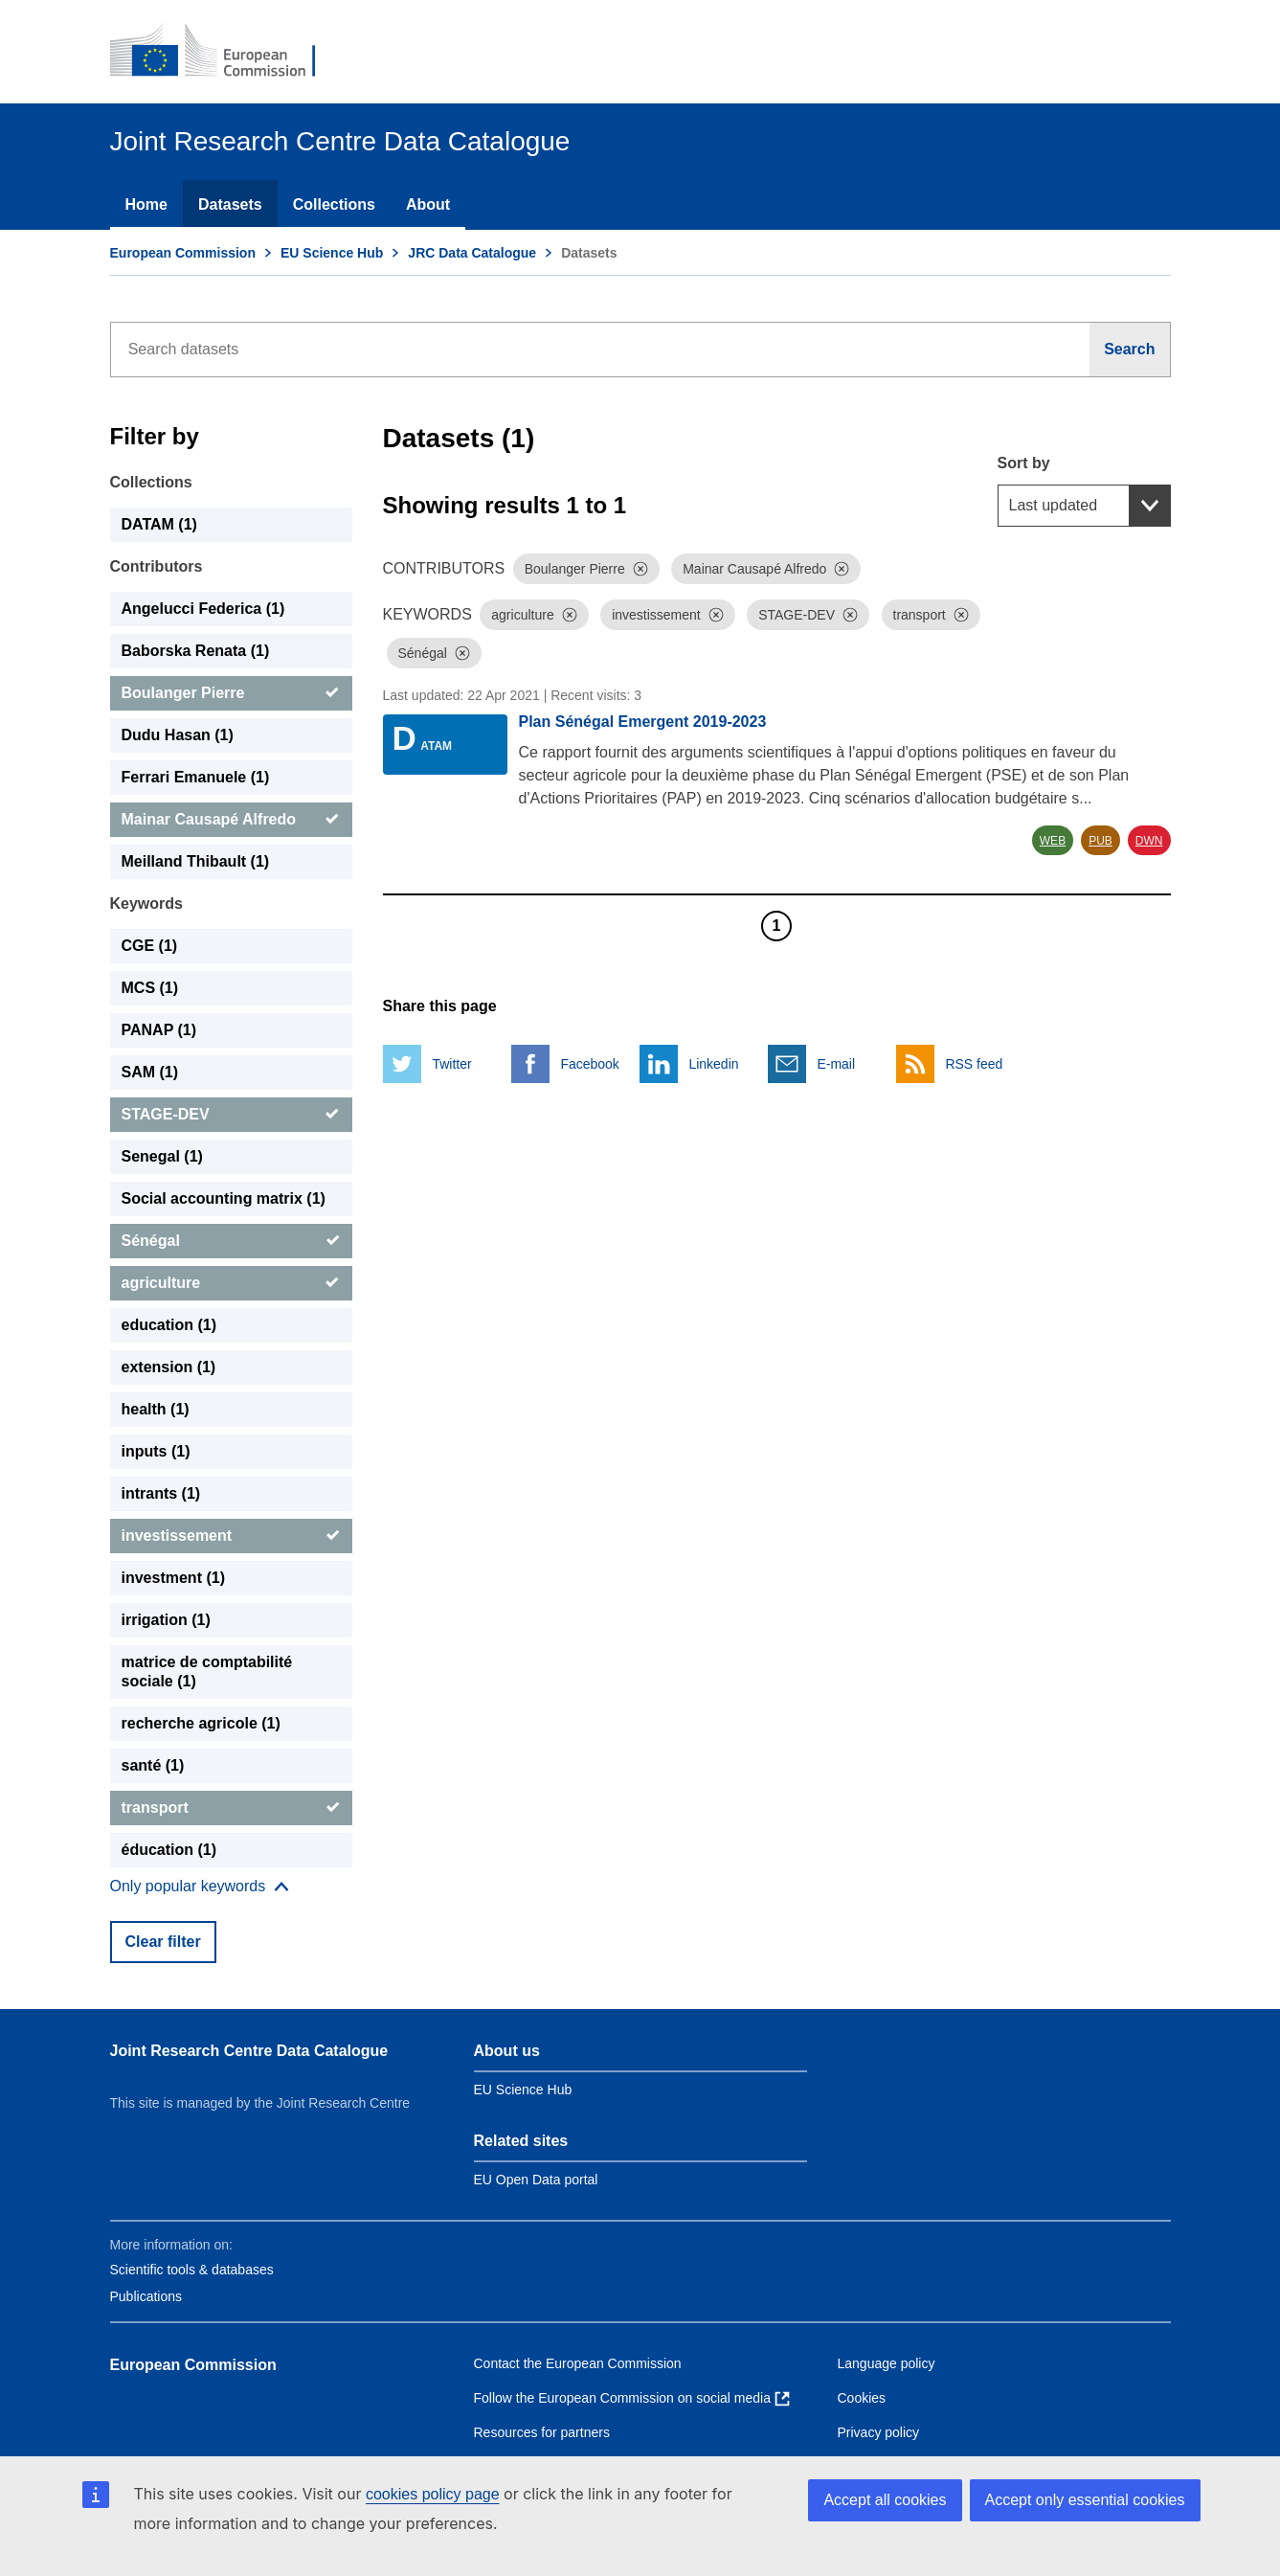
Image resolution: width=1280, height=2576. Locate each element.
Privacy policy (879, 2432)
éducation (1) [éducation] (169, 1850)
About (428, 204)
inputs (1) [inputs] (156, 1451)
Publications (146, 2296)
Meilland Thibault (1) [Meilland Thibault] (196, 861)
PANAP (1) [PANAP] (159, 1030)
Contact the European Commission (578, 2363)
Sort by (1024, 463)
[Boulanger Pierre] (231, 693)
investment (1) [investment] (173, 1578)
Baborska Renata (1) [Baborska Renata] (196, 651)
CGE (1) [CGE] (150, 946)
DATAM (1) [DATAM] (159, 524)
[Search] (1129, 349)
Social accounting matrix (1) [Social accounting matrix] (224, 1198)
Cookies (862, 2398)
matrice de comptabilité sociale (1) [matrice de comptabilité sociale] (207, 1671)
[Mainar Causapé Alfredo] (231, 819)
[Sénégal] (231, 1241)
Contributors (156, 566)
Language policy (886, 2363)
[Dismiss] (640, 568)
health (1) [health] (156, 1409)
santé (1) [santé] (153, 1765)
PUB (1100, 840)
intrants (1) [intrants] (161, 1493)
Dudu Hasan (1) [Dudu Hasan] (178, 735)
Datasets (230, 204)
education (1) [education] (169, 1325)
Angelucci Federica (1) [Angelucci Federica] (203, 608)
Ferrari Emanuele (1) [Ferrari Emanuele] (196, 777)
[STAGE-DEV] (231, 1114)
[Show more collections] (200, 1886)
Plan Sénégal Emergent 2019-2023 (643, 721)
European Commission (183, 252)
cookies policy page (433, 2494)
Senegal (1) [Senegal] (162, 1156)
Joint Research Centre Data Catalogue (249, 2051)
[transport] (231, 1808)
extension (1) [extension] (169, 1367)
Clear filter (163, 1941)
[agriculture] (231, 1283)
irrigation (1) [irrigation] (166, 1620)
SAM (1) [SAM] (150, 1072)
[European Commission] (226, 51)
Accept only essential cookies (1085, 2500)
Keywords (146, 903)
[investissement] (231, 1536)
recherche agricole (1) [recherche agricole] (201, 1723)
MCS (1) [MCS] (150, 988)
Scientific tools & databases (192, 2269)
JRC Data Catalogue (472, 252)
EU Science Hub (332, 252)
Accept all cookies (884, 2500)
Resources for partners (542, 2432)
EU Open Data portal (536, 2179)
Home (146, 204)
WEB (1053, 840)
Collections (334, 204)
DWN (1149, 840)
